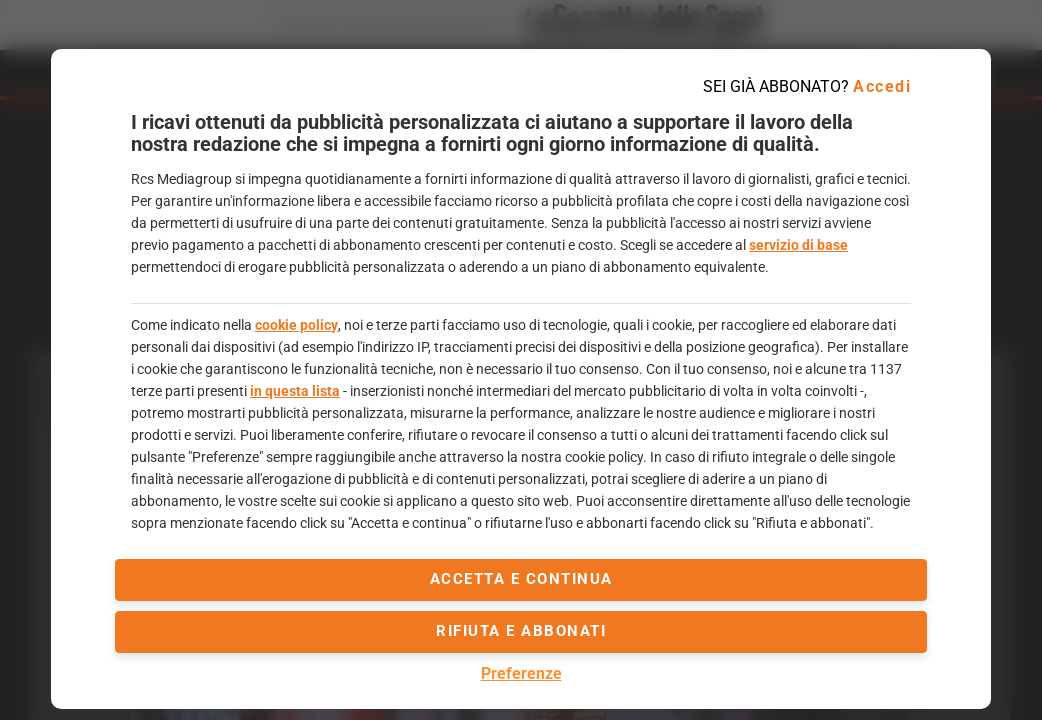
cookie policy (296, 325)
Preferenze (521, 673)
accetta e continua (521, 579)
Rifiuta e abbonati (521, 631)
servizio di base (798, 245)
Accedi (882, 86)
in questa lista (295, 391)
